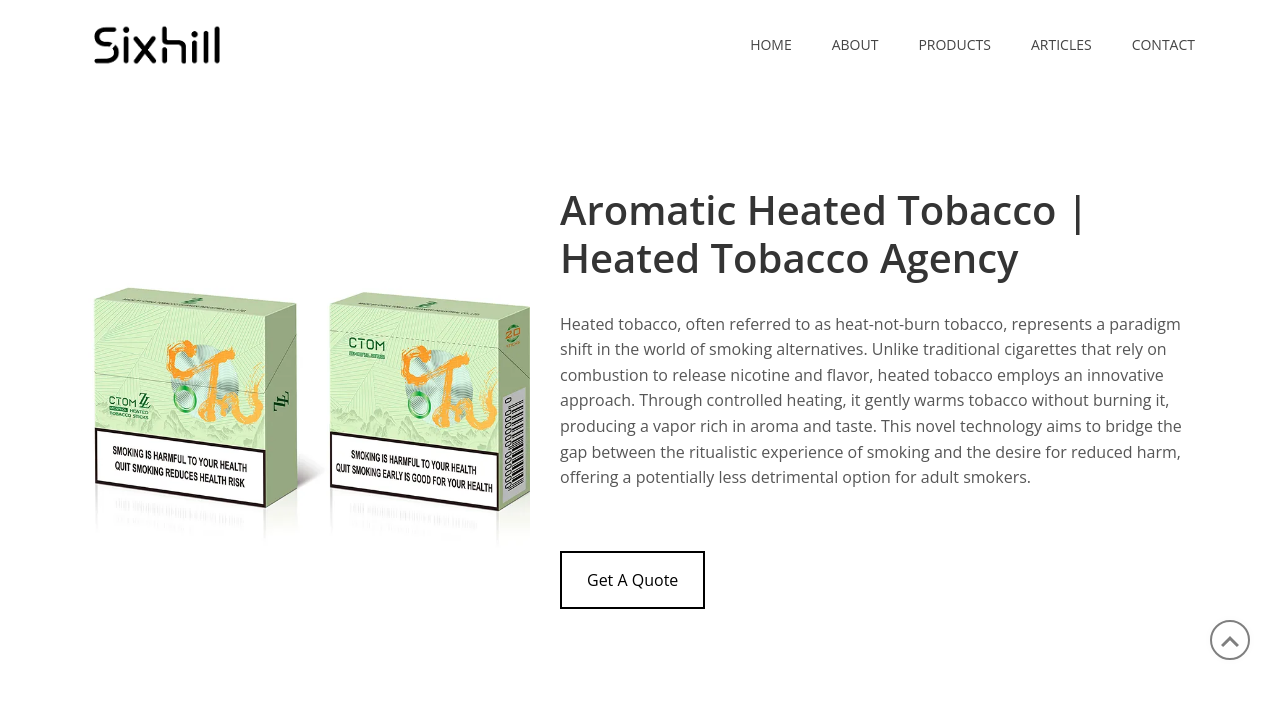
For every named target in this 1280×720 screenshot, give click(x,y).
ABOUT (855, 44)
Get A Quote (632, 580)
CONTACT (1163, 44)
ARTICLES (1061, 44)
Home (771, 44)
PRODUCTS (954, 44)
